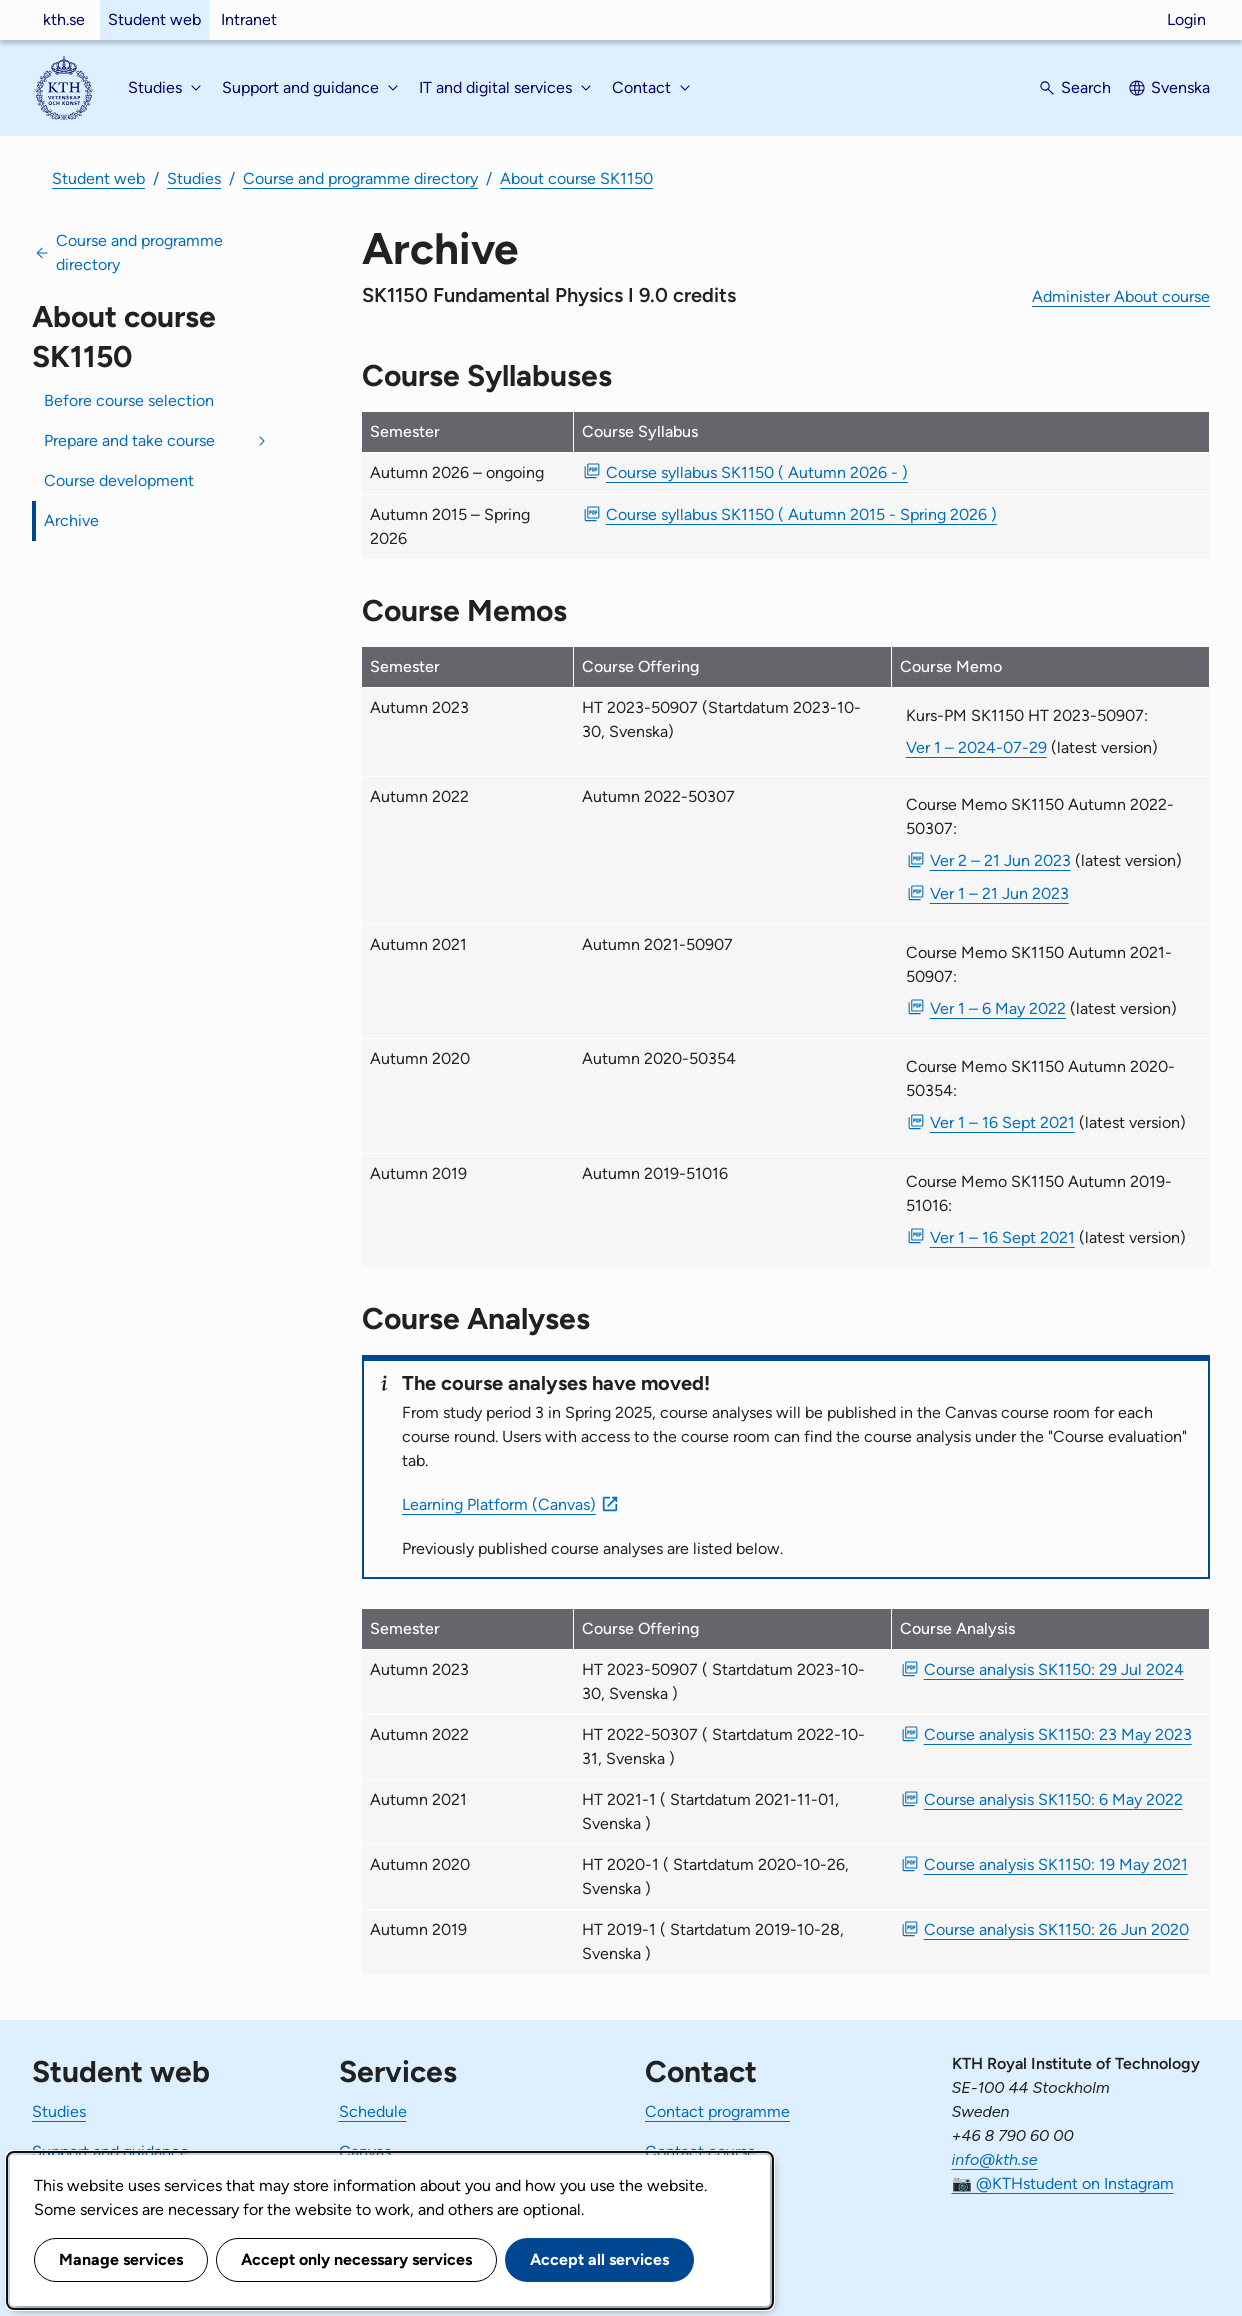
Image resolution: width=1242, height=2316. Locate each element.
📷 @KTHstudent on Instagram (1063, 2183)
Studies (194, 178)
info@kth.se (995, 2159)
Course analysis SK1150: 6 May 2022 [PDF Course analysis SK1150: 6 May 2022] (1053, 1799)
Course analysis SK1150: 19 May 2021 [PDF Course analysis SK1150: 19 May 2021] (1056, 1864)
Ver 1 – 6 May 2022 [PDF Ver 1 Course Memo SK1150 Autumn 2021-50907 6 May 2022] (998, 1008)
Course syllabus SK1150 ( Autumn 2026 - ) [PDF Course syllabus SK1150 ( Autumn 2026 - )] (757, 472)
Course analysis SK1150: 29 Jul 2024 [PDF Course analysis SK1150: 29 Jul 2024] (1054, 1669)
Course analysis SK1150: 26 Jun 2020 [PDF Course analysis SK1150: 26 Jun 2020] (1056, 1929)
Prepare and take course (129, 440)
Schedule (373, 2111)
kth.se (64, 19)
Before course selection (129, 400)
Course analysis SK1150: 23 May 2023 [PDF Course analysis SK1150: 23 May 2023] (1058, 1734)
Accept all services (599, 2259)
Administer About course (1121, 296)
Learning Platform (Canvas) (499, 1504)
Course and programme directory (360, 178)
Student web (154, 19)
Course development (119, 480)
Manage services (121, 2259)
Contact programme (717, 2111)
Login (1186, 19)
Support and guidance (110, 2151)
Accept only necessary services (356, 2259)
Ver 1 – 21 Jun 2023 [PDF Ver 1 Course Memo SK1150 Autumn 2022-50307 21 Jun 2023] (999, 893)
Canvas (365, 2151)
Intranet (249, 19)
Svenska (1180, 87)
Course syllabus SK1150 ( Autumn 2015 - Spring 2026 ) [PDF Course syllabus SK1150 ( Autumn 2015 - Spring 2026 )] (801, 514)
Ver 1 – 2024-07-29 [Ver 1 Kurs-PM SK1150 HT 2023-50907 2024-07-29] (976, 747)
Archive (71, 520)
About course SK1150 (576, 178)
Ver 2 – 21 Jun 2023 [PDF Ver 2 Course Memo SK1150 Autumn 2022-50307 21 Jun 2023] (1000, 860)
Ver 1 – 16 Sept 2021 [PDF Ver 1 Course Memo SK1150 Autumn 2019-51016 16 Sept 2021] (1002, 1237)
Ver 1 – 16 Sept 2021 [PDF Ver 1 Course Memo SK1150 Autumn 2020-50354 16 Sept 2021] (1002, 1122)
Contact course (700, 2151)
